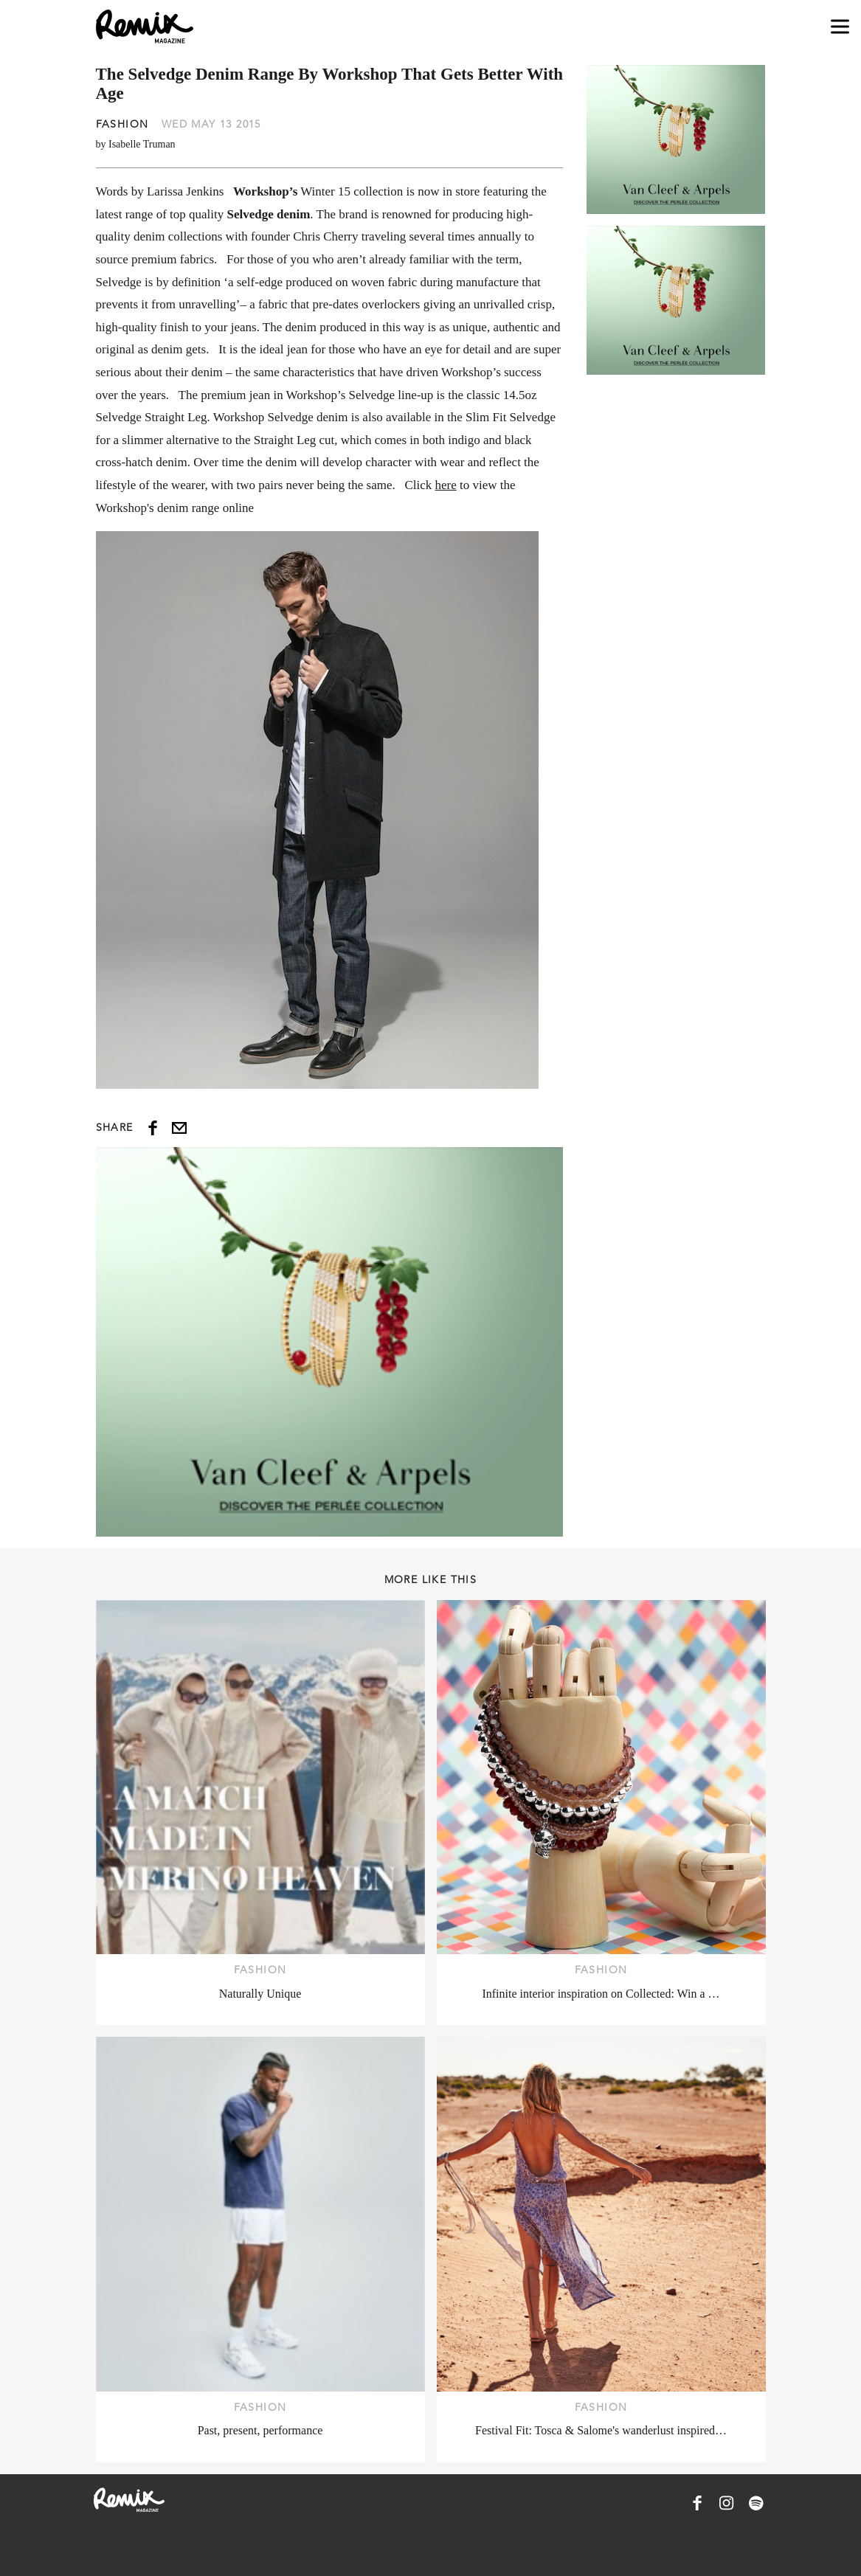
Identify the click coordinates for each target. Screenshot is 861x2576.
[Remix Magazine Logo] (144, 27)
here (446, 485)
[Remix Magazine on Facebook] (697, 2503)
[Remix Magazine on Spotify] (756, 2503)
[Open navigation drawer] (840, 27)
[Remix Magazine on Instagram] (726, 2503)
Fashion (122, 124)
